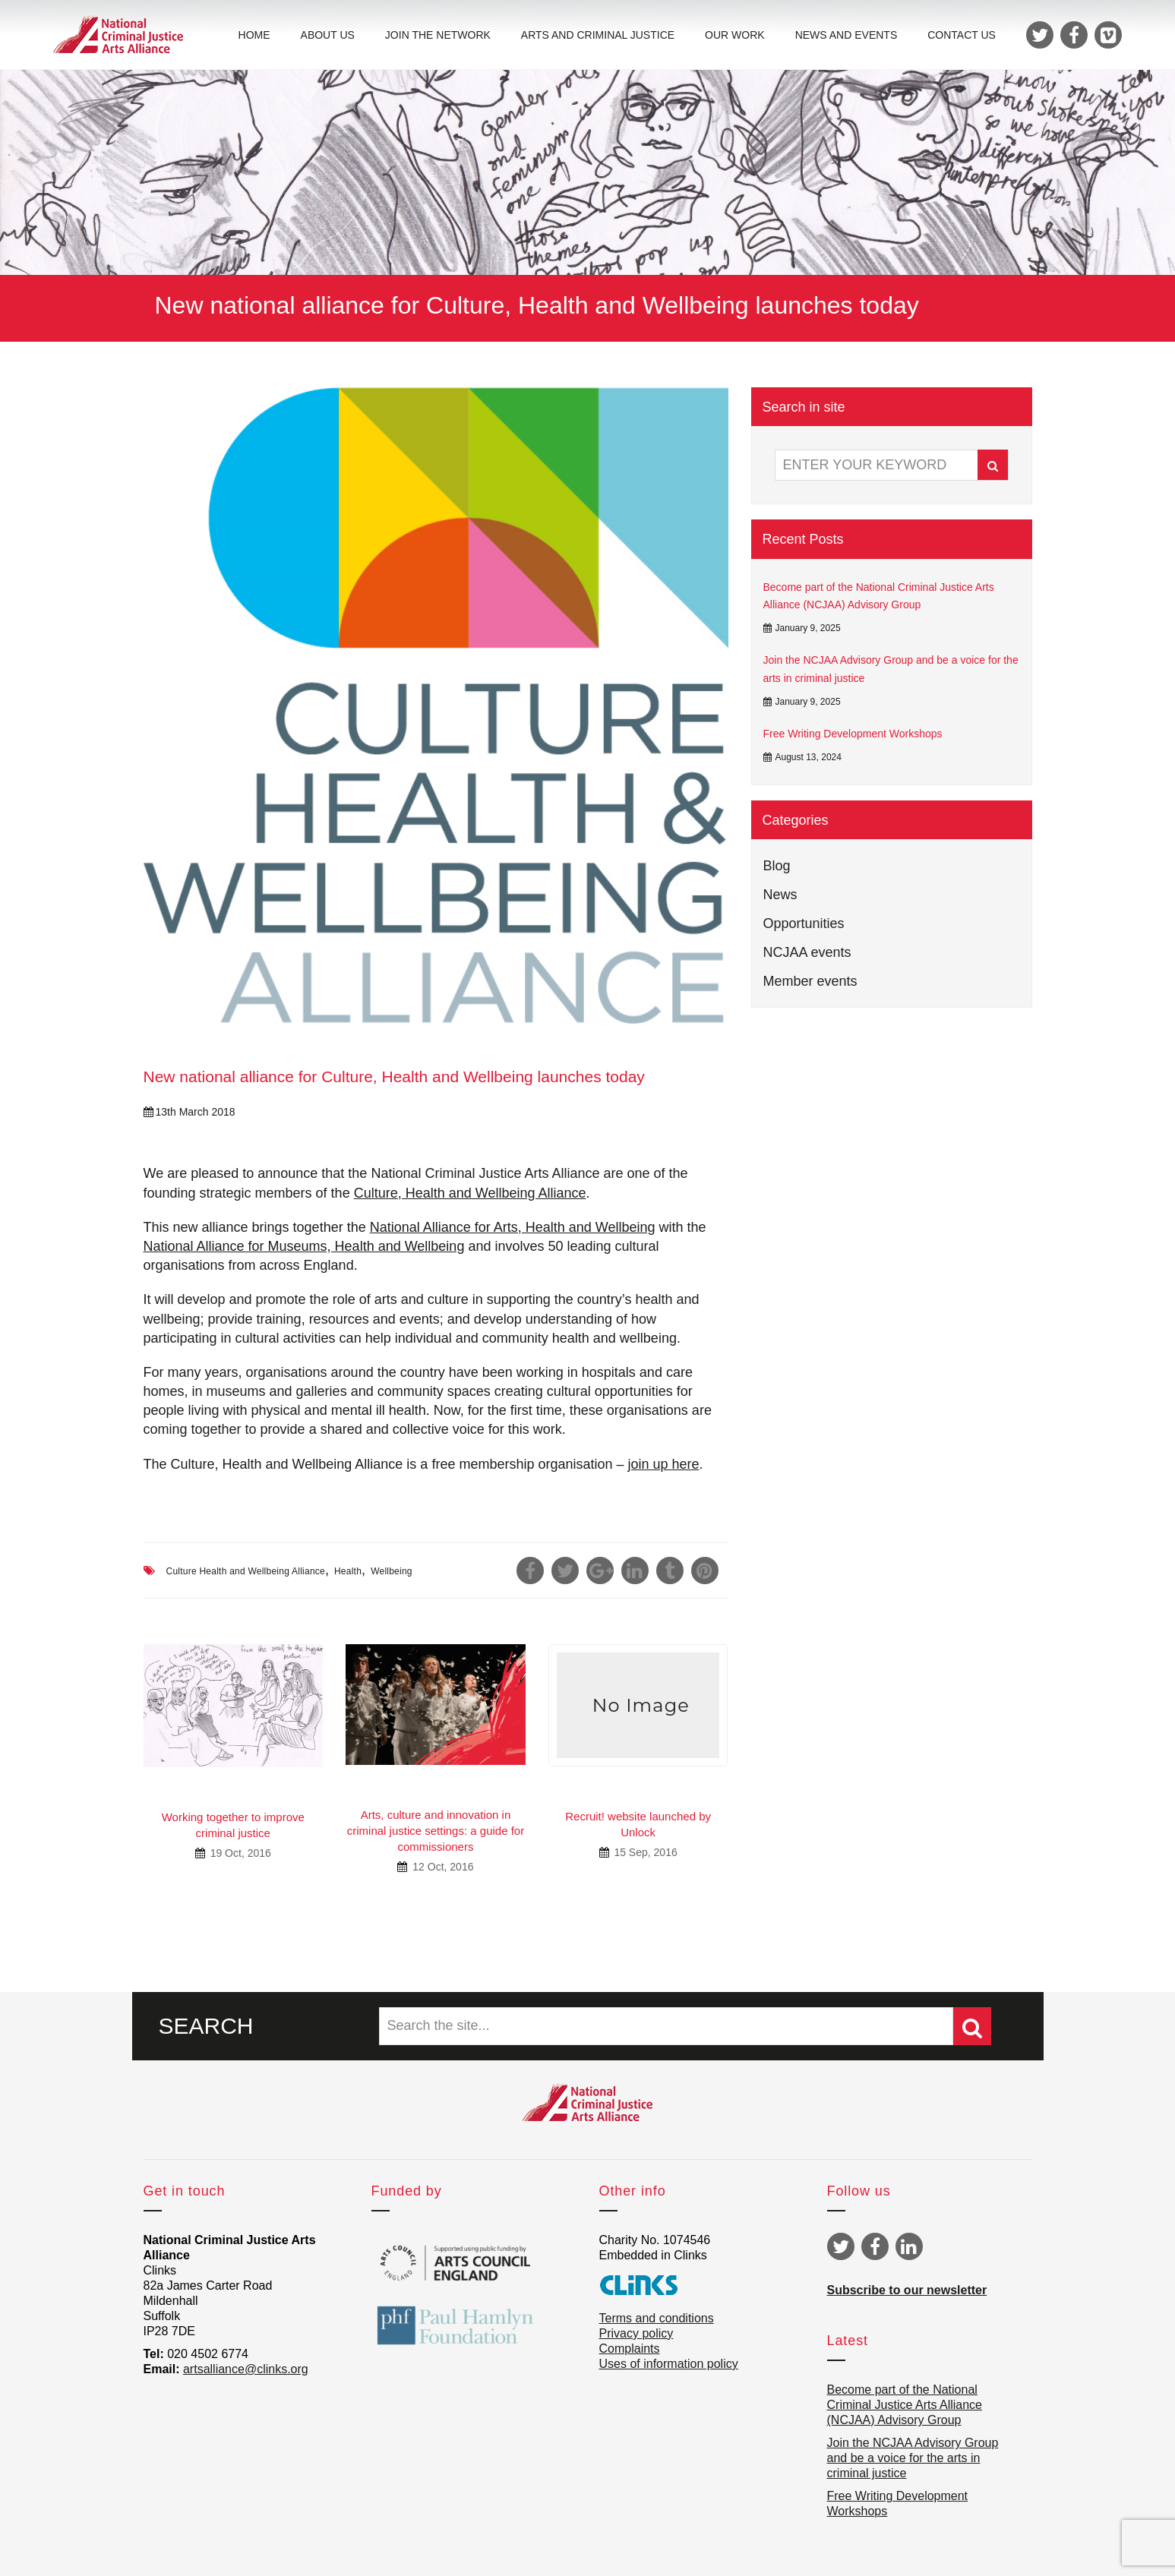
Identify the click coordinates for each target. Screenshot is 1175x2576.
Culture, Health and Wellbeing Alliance (470, 1193)
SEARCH (206, 2025)
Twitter (840, 2246)
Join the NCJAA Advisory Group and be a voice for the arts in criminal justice (891, 669)
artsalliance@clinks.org (245, 2369)
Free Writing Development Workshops (853, 734)
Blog (777, 865)
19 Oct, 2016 (239, 1853)
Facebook (875, 2246)
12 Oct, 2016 (441, 1867)
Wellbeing (391, 1571)
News (780, 894)
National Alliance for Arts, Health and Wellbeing (512, 1227)
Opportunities (804, 923)
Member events (810, 981)
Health (348, 1571)
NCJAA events (807, 952)
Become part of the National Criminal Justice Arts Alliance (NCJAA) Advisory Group (878, 596)
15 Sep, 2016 (644, 1852)
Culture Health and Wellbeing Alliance (245, 1571)
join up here (664, 1464)
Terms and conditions (656, 2318)
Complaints (629, 2348)
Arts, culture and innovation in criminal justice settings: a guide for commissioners (435, 1830)
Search (992, 466)
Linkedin (909, 2246)
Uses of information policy (668, 2363)
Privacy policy (636, 2333)
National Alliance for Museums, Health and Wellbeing (304, 1246)
